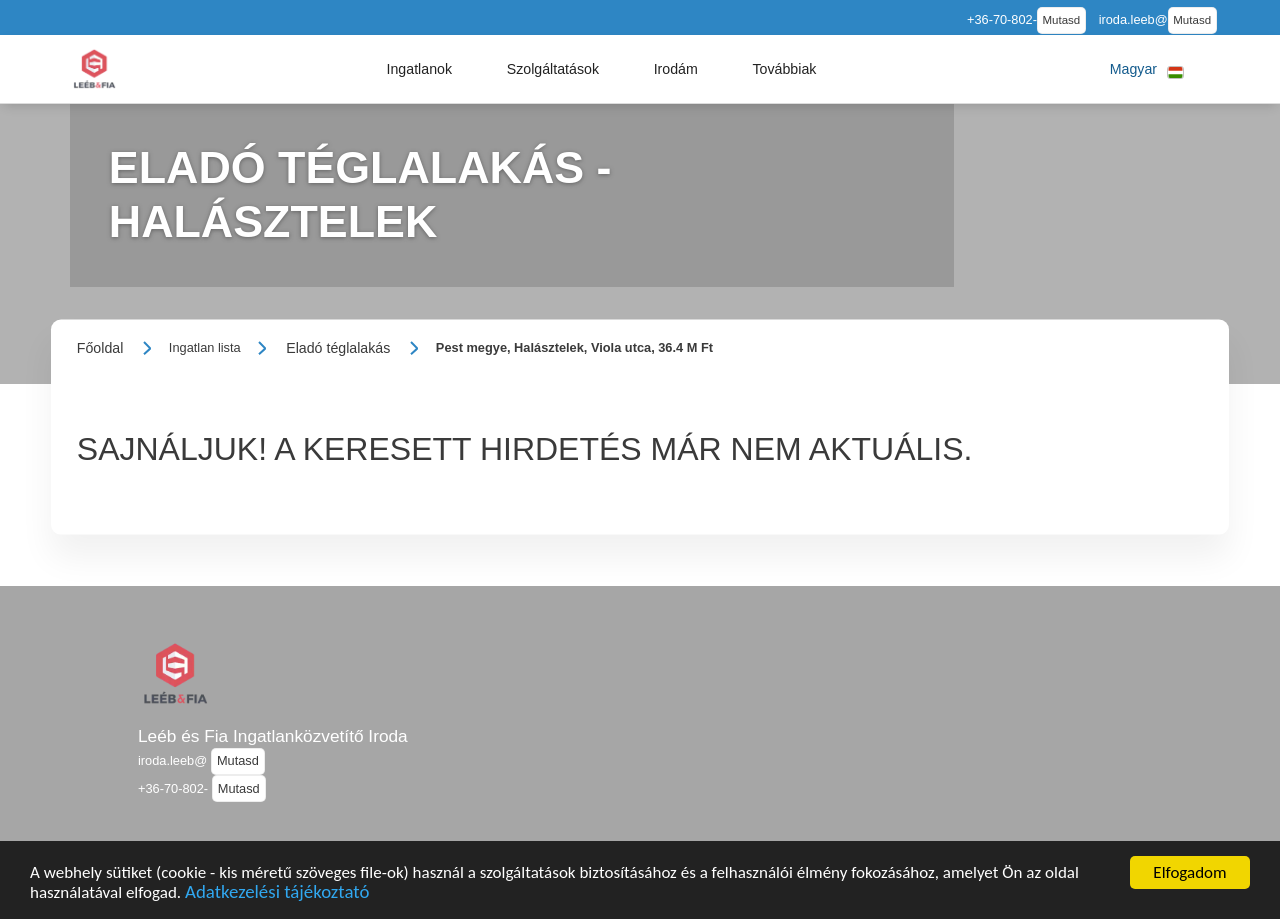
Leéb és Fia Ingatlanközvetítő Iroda (273, 736)
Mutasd (1062, 20)
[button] (419, 69)
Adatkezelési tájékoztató (277, 896)
